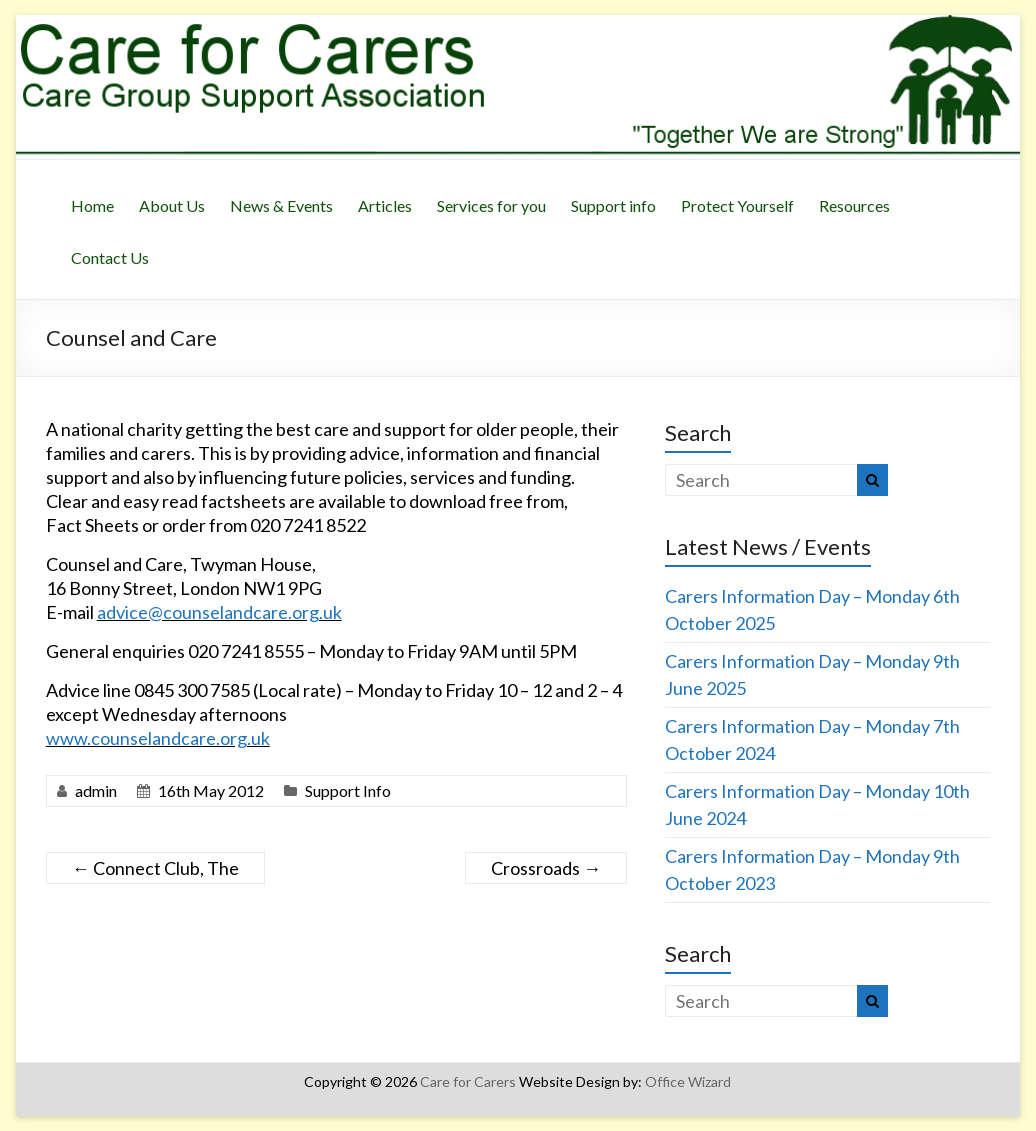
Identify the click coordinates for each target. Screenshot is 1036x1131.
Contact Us (110, 257)
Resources (854, 205)
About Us (172, 205)
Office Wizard (688, 1081)
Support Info (348, 790)
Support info (613, 205)
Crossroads (546, 868)
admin (96, 790)
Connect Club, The (155, 868)
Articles (385, 205)
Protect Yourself (737, 205)
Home (92, 205)
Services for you (491, 205)
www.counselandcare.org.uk (158, 738)
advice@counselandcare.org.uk (219, 612)
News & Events (281, 205)
